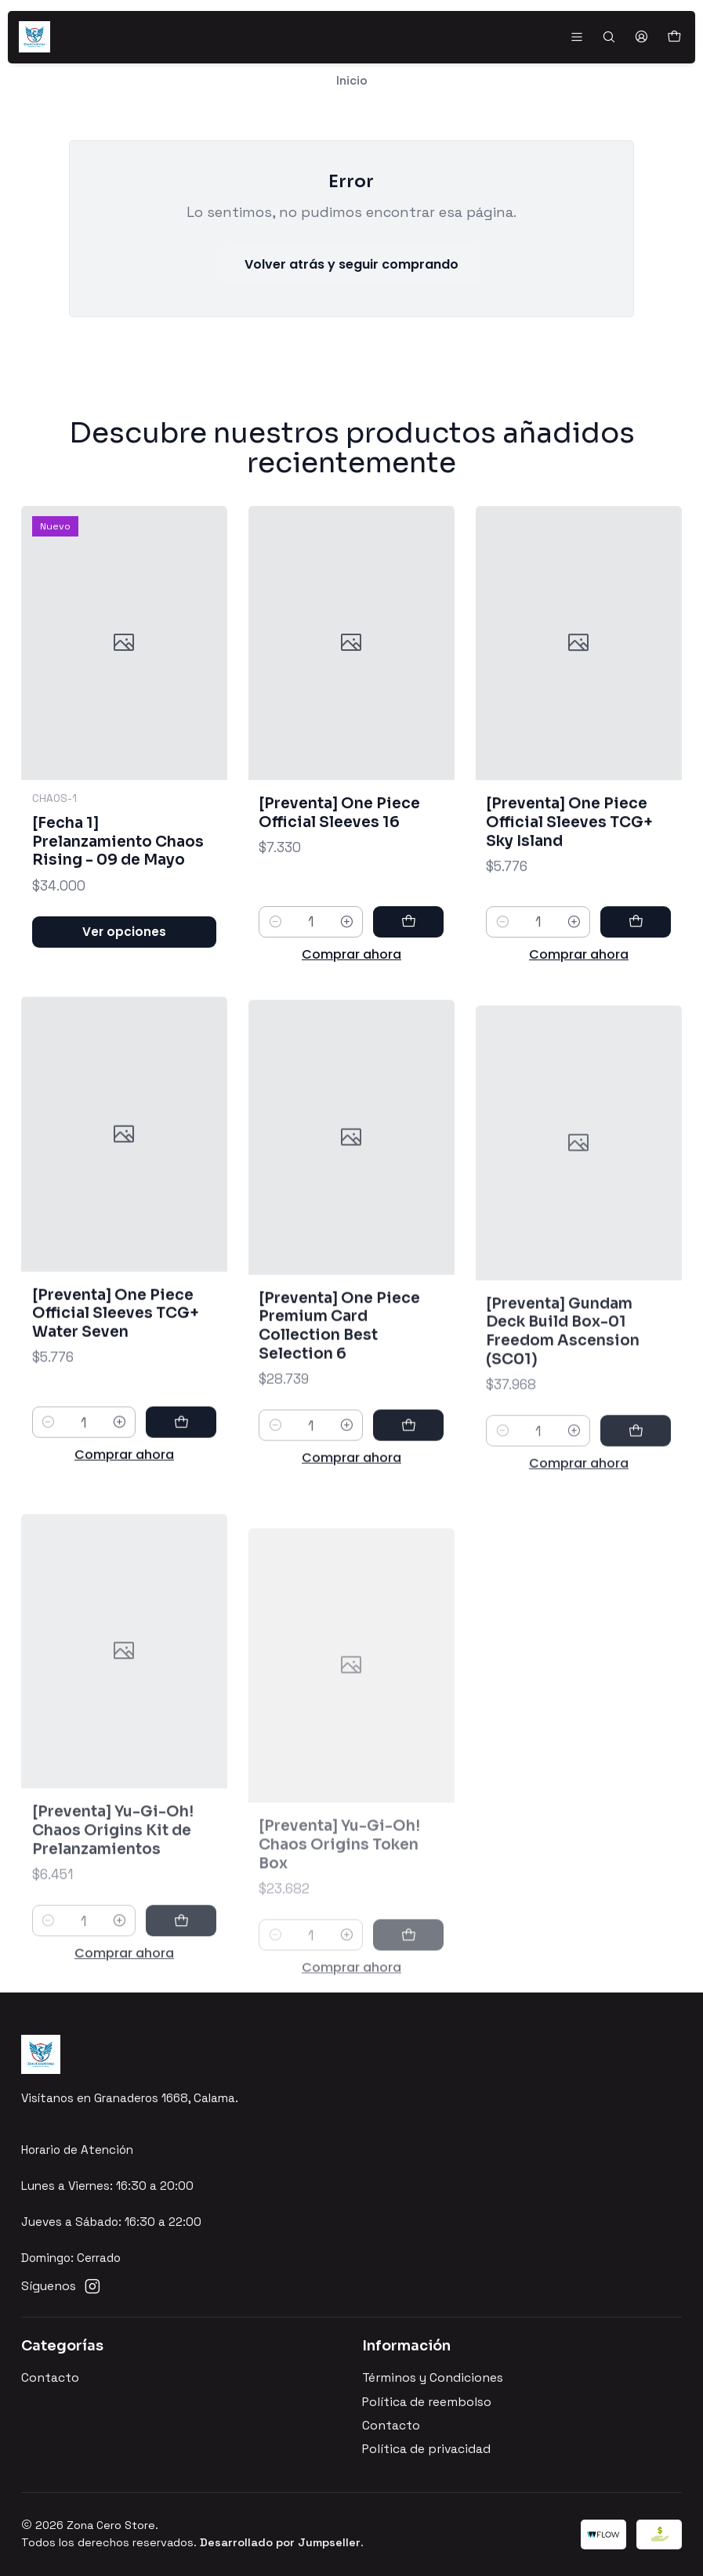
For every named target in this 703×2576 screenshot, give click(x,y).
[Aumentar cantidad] (347, 968)
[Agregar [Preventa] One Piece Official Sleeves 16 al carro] (408, 968)
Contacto (50, 2378)
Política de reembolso (426, 2402)
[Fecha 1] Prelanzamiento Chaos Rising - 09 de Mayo (118, 869)
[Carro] (673, 37)
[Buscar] (608, 36)
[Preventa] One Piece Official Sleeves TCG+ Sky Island (569, 889)
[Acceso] (641, 36)
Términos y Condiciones (432, 2378)
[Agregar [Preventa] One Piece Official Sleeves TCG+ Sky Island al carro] (635, 989)
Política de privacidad (426, 2449)
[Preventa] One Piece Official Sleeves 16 (339, 858)
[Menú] (576, 36)
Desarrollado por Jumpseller (280, 2542)
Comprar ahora (351, 1001)
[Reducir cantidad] (274, 968)
